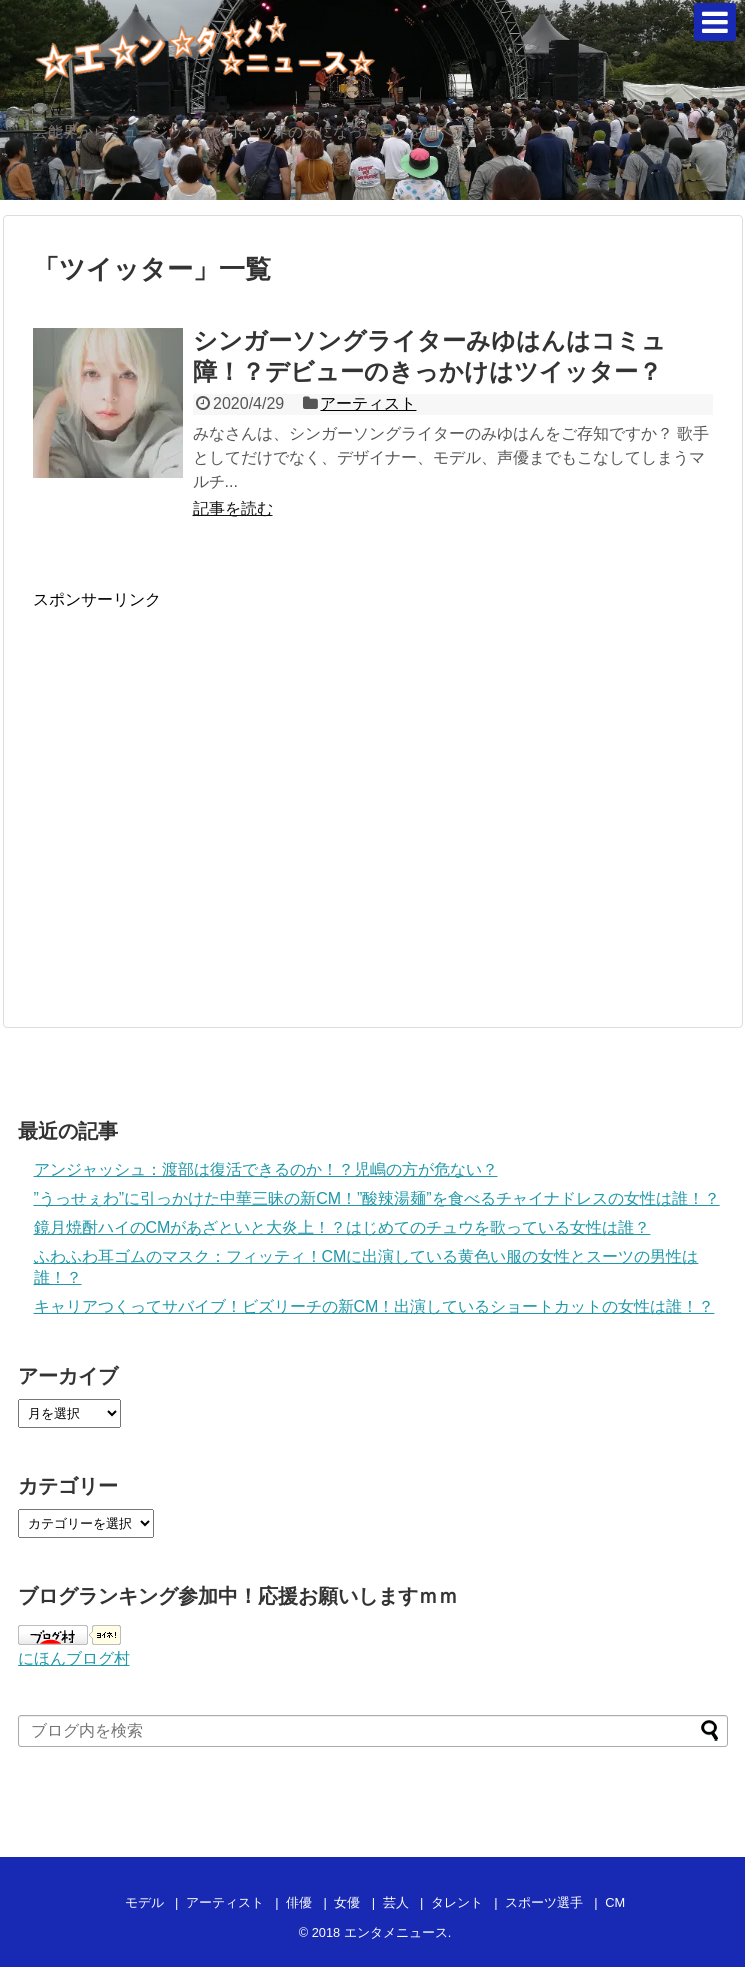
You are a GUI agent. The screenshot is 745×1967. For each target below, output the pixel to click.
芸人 (396, 1902)
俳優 (299, 1902)
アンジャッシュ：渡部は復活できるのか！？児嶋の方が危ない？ (266, 1169)
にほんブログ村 (74, 1658)
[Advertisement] (201, 803)
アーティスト (368, 403)
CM (615, 1902)
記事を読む (233, 508)
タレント (457, 1902)
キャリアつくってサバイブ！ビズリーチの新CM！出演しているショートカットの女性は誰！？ (374, 1306)
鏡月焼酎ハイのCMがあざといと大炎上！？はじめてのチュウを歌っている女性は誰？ (342, 1227)
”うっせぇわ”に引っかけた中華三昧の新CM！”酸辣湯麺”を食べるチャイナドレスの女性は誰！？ (377, 1198)
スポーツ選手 (544, 1902)
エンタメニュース (396, 1932)
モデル (144, 1902)
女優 (347, 1902)
